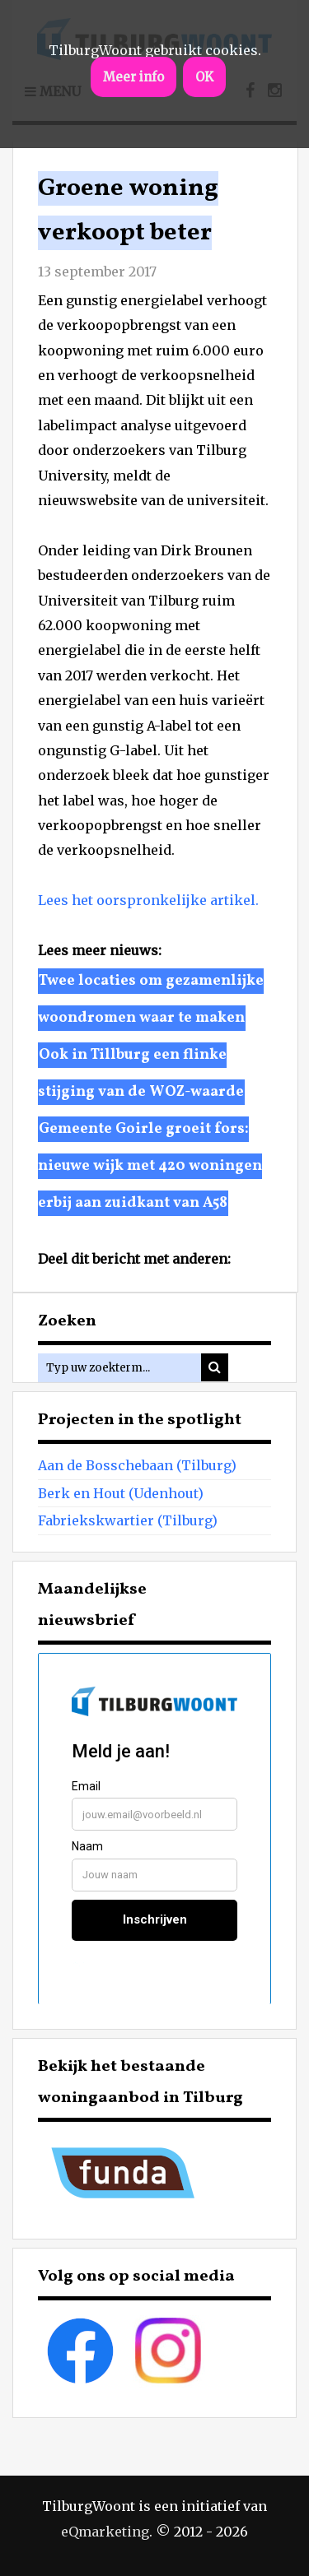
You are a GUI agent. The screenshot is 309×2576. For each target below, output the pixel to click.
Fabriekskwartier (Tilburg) (128, 1520)
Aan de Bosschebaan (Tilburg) (137, 1465)
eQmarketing (105, 2531)
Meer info (133, 77)
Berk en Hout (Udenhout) (121, 1493)
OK (204, 77)
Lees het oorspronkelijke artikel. (148, 900)
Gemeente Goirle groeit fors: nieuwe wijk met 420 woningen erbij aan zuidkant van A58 (150, 1166)
